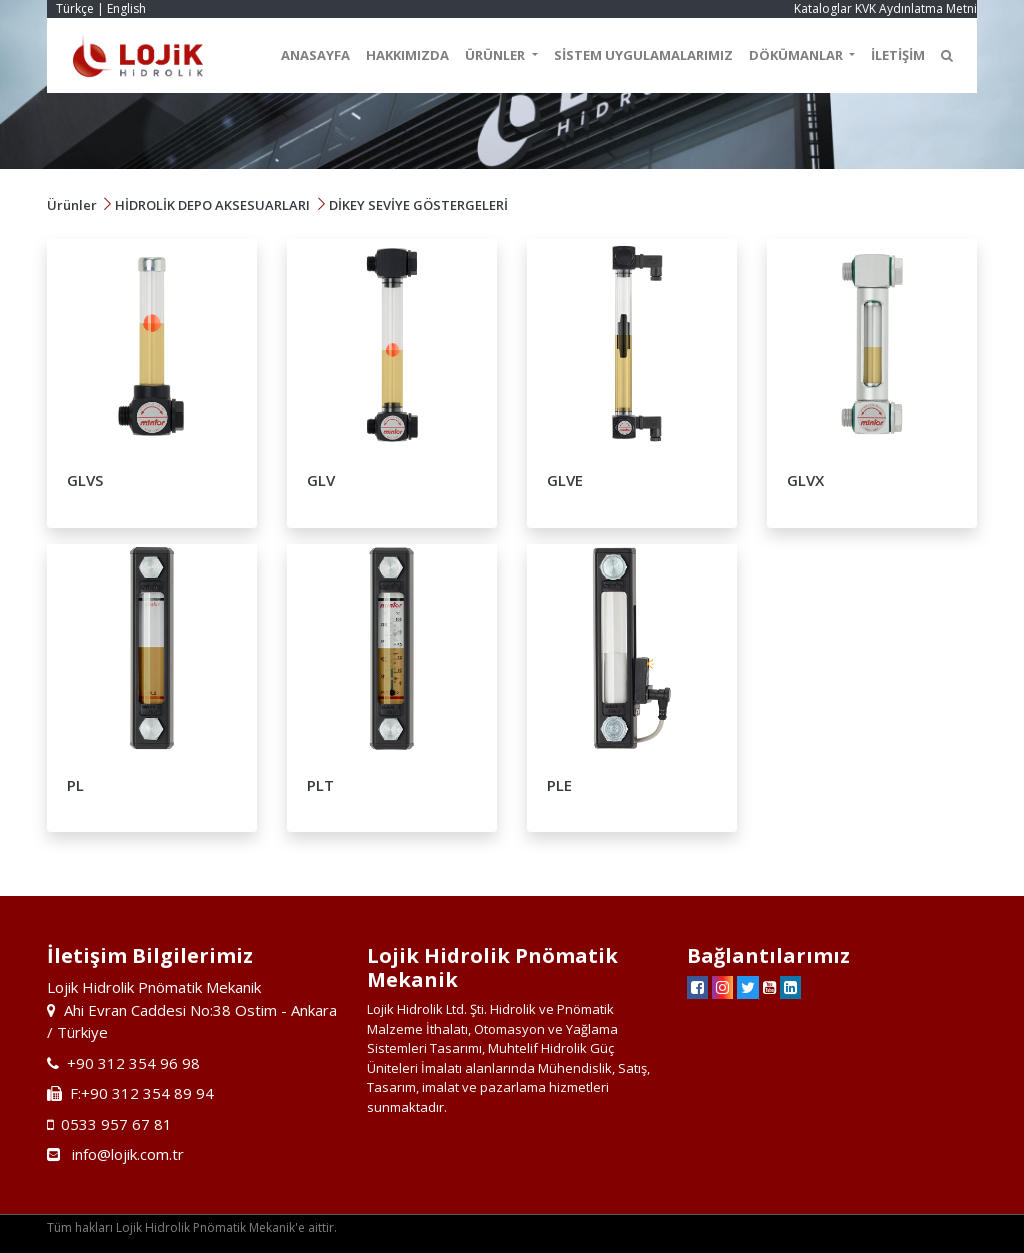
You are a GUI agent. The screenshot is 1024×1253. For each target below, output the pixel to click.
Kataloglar (823, 8)
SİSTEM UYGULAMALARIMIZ (643, 55)
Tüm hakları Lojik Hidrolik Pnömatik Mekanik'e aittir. (192, 1227)
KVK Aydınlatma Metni (916, 8)
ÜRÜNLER (496, 55)
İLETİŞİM (898, 55)
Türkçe (75, 8)
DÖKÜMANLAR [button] (797, 55)
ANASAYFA (315, 55)
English (126, 8)
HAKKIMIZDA (407, 55)
